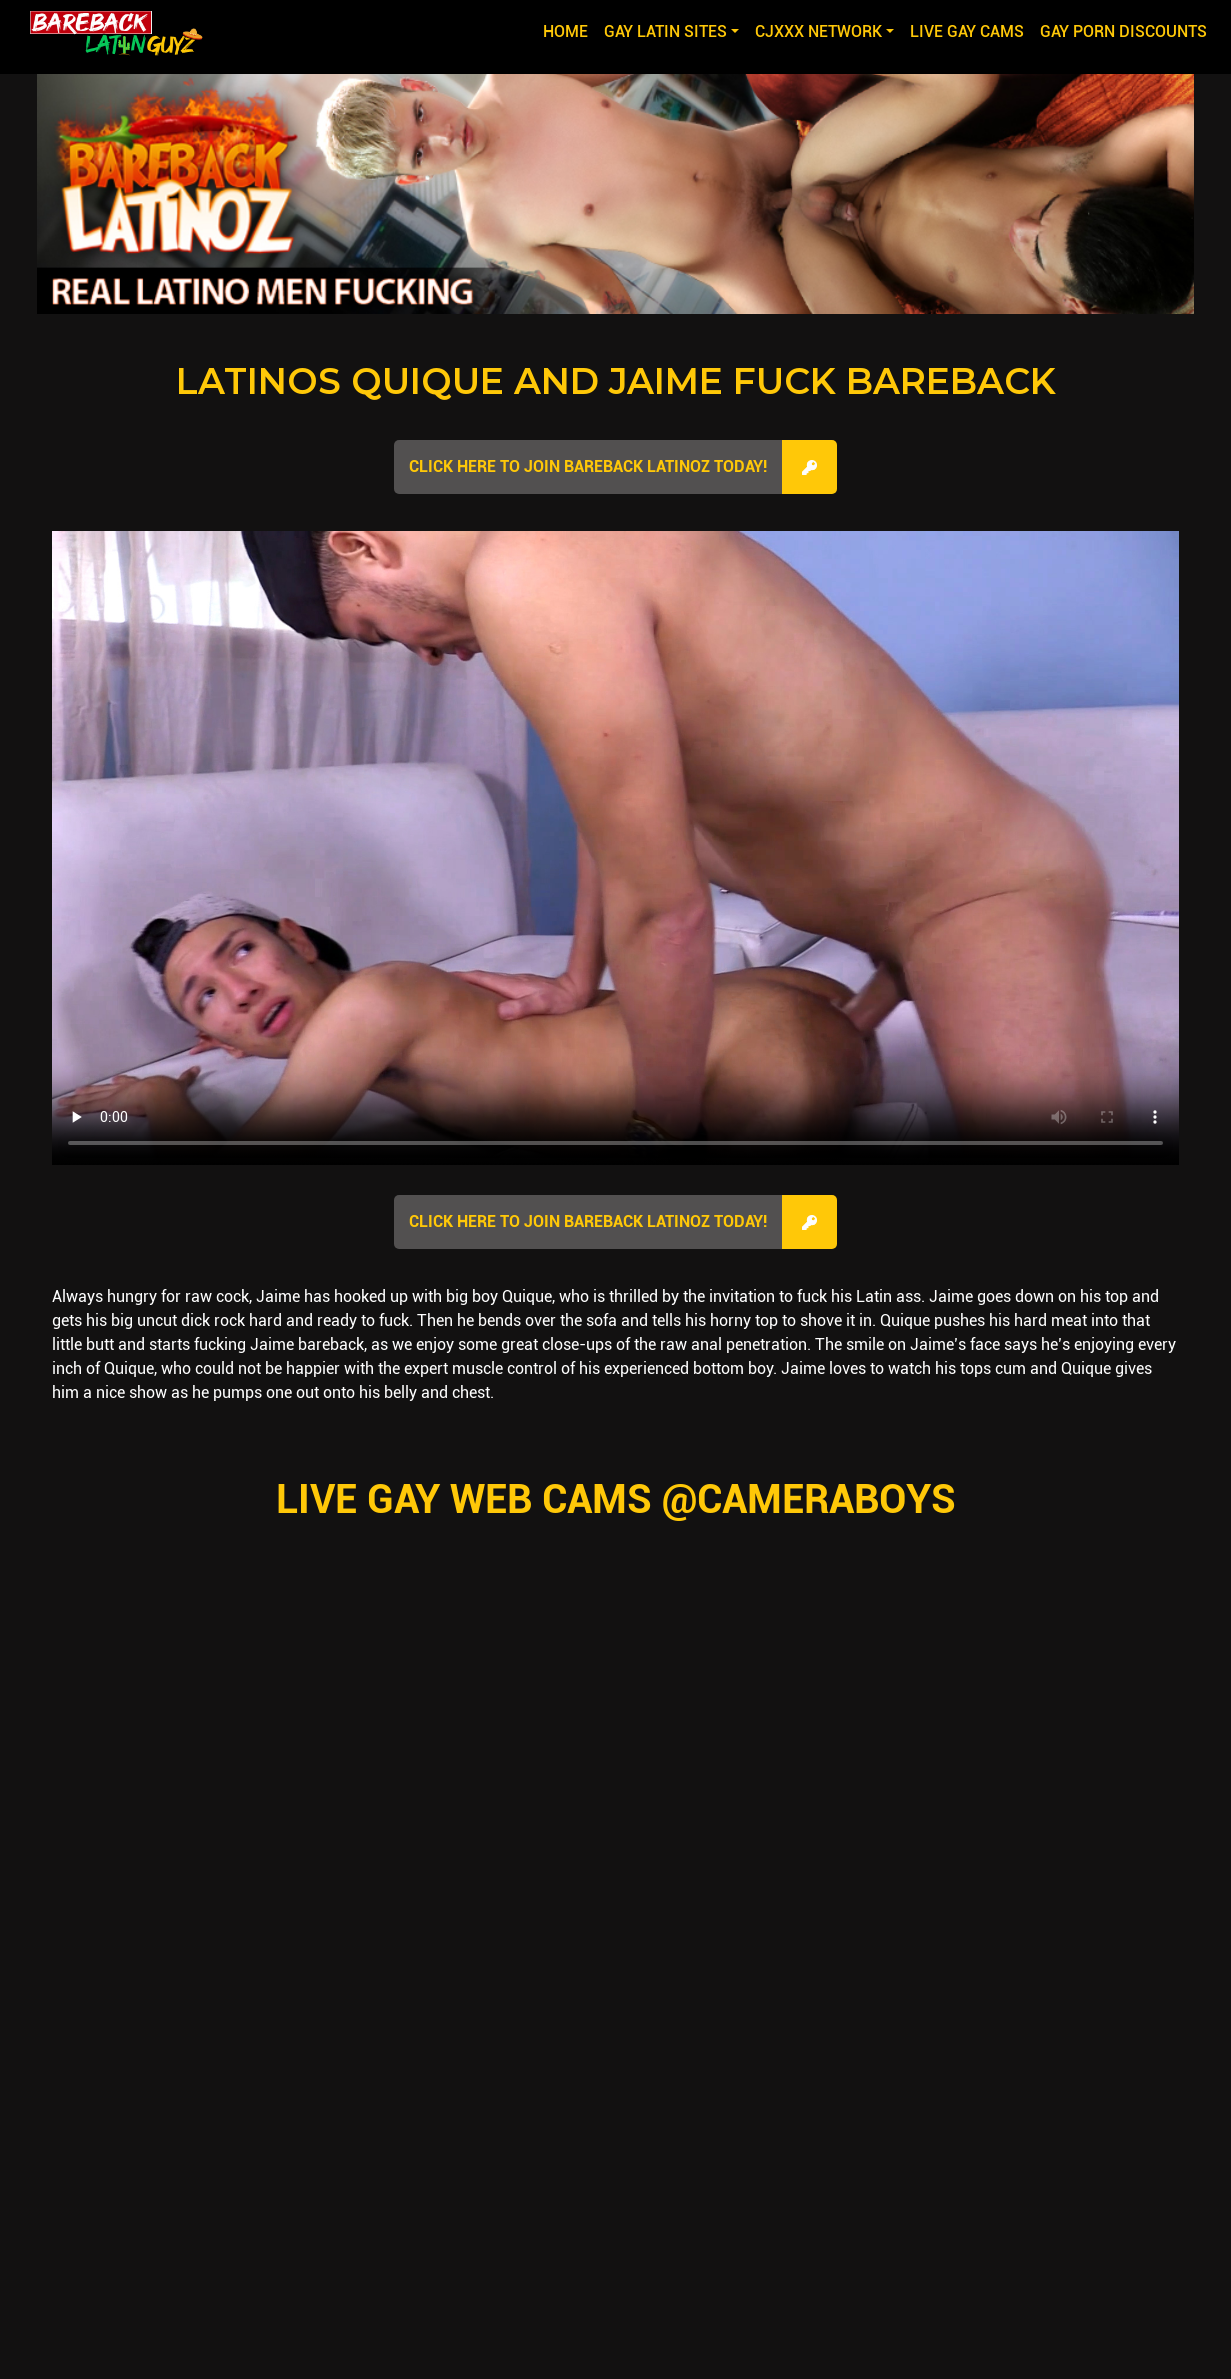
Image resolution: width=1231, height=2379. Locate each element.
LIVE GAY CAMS (967, 31)
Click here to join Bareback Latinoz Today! (588, 466)
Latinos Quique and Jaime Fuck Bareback (616, 381)
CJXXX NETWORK (818, 31)
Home (569, 30)
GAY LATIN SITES (665, 31)
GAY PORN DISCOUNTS (1123, 31)
